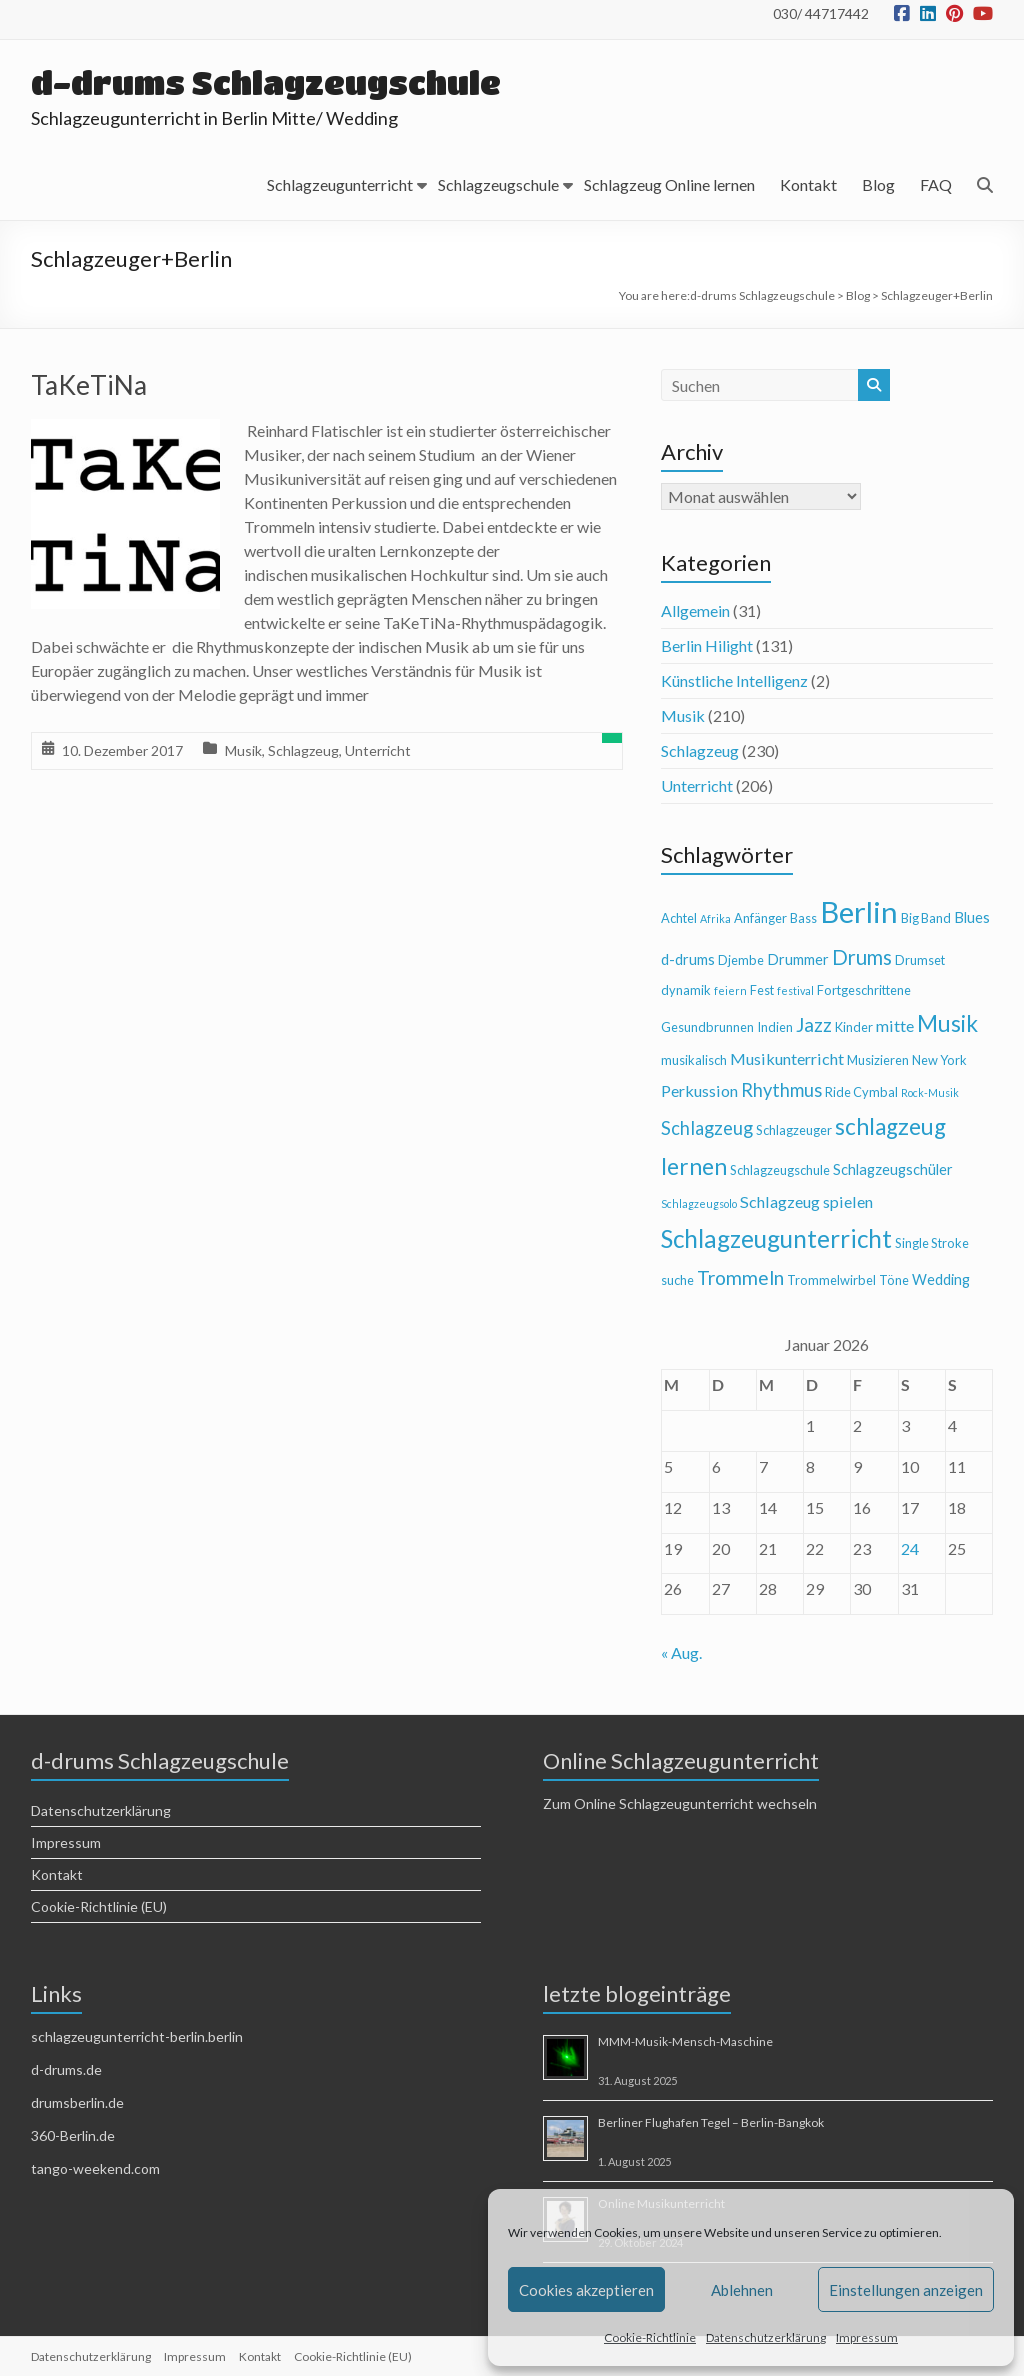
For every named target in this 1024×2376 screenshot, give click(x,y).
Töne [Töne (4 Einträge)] (894, 1280)
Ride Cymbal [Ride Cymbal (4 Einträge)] (861, 1092)
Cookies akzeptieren (586, 2290)
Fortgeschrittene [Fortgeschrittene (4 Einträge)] (864, 990)
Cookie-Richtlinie (650, 2337)
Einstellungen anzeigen (906, 2290)
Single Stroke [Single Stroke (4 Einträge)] (932, 1243)
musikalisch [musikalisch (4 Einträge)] (694, 1060)
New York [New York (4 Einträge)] (939, 1060)
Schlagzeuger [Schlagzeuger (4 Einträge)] (794, 1130)
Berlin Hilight (707, 645)
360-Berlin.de (73, 2135)
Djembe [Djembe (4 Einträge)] (741, 960)
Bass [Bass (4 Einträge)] (803, 918)
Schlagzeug (303, 750)
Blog (878, 184)
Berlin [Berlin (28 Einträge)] (859, 911)
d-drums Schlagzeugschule (266, 82)
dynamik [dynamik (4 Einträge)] (686, 990)
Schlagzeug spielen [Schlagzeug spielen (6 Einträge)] (806, 1201)
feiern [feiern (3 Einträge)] (730, 990)
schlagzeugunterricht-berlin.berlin (137, 2036)
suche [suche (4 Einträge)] (677, 1280)
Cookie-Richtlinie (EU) (99, 1906)
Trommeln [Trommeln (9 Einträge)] (740, 1277)
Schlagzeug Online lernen (669, 184)
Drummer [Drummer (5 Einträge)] (798, 959)
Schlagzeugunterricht (340, 184)
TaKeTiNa (89, 385)
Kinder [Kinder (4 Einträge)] (854, 1027)
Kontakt (808, 184)
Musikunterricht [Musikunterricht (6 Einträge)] (787, 1058)
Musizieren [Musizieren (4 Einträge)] (878, 1060)
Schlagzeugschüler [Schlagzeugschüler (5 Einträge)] (893, 1169)
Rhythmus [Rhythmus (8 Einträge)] (781, 1090)
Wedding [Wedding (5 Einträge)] (941, 1279)
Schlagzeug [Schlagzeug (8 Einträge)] (707, 1128)
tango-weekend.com (95, 2168)
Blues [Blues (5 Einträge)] (972, 917)
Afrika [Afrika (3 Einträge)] (715, 918)
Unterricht (378, 750)
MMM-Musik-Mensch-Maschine (685, 2041)
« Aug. (681, 1652)
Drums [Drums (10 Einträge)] (862, 957)
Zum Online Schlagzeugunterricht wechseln (680, 1803)
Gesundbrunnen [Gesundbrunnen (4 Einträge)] (707, 1027)
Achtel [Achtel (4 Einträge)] (679, 918)
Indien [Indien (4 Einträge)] (775, 1027)
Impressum (867, 2337)
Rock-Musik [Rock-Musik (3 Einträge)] (930, 1092)
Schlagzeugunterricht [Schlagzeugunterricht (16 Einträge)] (776, 1238)
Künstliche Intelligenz (734, 680)
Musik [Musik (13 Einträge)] (947, 1023)
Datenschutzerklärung (766, 2337)
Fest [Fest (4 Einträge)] (762, 990)
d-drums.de (66, 2069)
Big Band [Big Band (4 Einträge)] (926, 918)
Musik (243, 750)
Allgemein (695, 610)
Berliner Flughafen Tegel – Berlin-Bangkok (711, 2122)
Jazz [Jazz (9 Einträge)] (814, 1024)
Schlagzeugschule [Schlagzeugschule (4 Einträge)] (780, 1170)
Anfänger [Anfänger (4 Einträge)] (760, 918)
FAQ (936, 184)
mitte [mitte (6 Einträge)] (895, 1025)
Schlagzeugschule (498, 184)
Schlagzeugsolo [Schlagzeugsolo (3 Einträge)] (699, 1203)
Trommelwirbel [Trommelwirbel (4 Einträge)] (831, 1280)
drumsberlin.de (77, 2102)
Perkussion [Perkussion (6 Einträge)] (699, 1090)
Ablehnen (742, 2290)
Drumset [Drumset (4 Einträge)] (920, 960)
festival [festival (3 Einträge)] (795, 990)
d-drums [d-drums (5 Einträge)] (688, 959)
